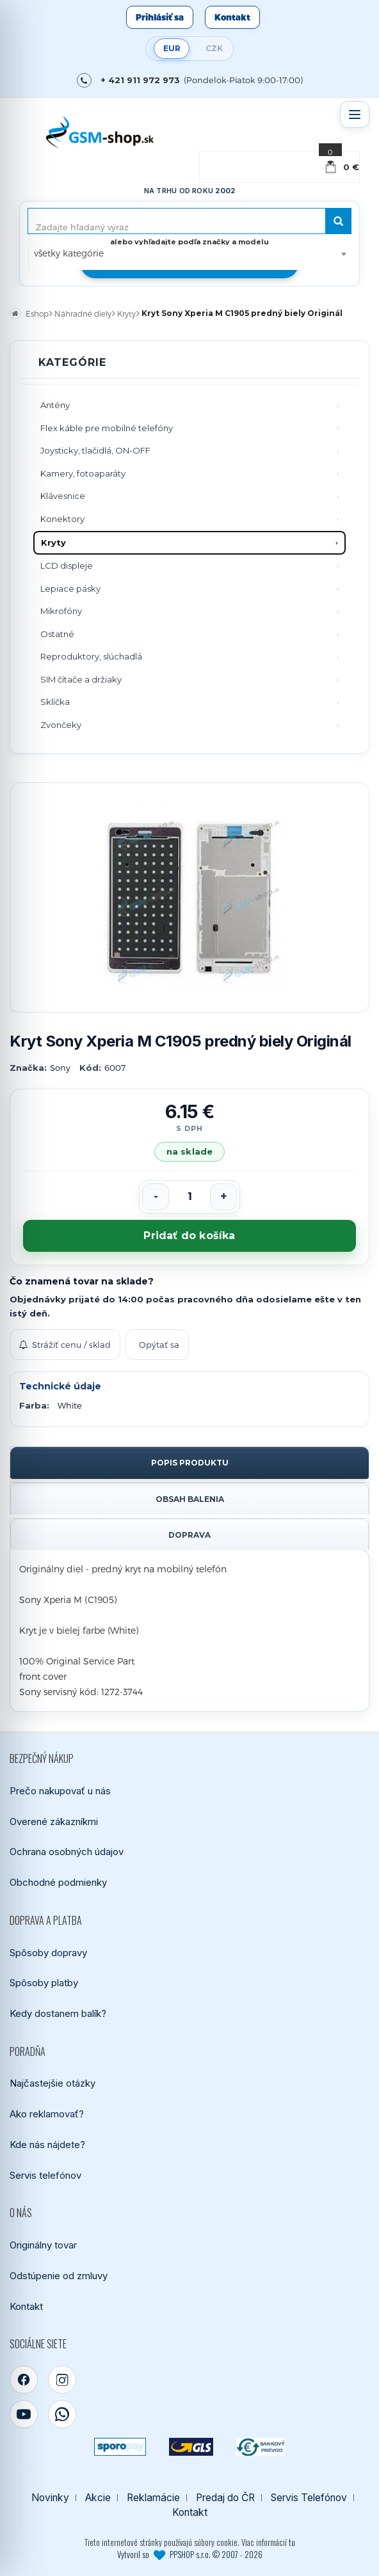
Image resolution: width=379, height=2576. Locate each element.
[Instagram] (62, 2380)
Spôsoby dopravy (48, 1953)
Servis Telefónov (309, 2497)
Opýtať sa (159, 1344)
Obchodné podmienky (58, 1882)
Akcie (98, 2497)
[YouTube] (24, 2414)
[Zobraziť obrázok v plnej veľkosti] (189, 897)
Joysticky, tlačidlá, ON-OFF (95, 450)
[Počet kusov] (189, 1196)
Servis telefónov (45, 2175)
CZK (214, 48)
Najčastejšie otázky (52, 2083)
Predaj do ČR (225, 2497)
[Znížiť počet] (155, 1196)
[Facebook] (24, 2380)
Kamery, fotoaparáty (82, 473)
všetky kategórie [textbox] (69, 253)
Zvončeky (60, 725)
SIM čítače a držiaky (81, 679)
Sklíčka (55, 702)
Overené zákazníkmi (54, 1821)
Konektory (62, 519)
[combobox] (190, 253)
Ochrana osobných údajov (67, 1851)
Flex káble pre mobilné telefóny (106, 428)
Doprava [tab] (189, 1535)
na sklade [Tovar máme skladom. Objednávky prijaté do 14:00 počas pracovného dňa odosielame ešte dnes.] (189, 1151)
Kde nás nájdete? (47, 2144)
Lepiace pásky (70, 588)
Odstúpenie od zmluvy (59, 2276)
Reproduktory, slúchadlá (91, 656)
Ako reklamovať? (47, 2114)
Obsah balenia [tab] (190, 1499)
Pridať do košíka (189, 1235)
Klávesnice (62, 496)
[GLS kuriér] (191, 2446)
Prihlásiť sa (160, 17)
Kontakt (232, 17)
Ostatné (57, 634)
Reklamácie (153, 2497)
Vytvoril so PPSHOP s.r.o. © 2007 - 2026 (189, 2554)
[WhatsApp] (62, 2414)
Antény (55, 405)
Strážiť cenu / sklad (65, 1344)
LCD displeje (66, 565)
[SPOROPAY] (120, 2446)
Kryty (53, 542)
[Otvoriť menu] (354, 114)
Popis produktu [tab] (190, 1462)
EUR (172, 48)
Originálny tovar (43, 2245)
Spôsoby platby (44, 1983)
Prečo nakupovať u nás (60, 1791)
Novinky (50, 2497)
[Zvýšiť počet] (223, 1196)
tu (292, 2542)
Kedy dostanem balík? (58, 2013)
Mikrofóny (61, 611)
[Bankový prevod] (260, 2446)
